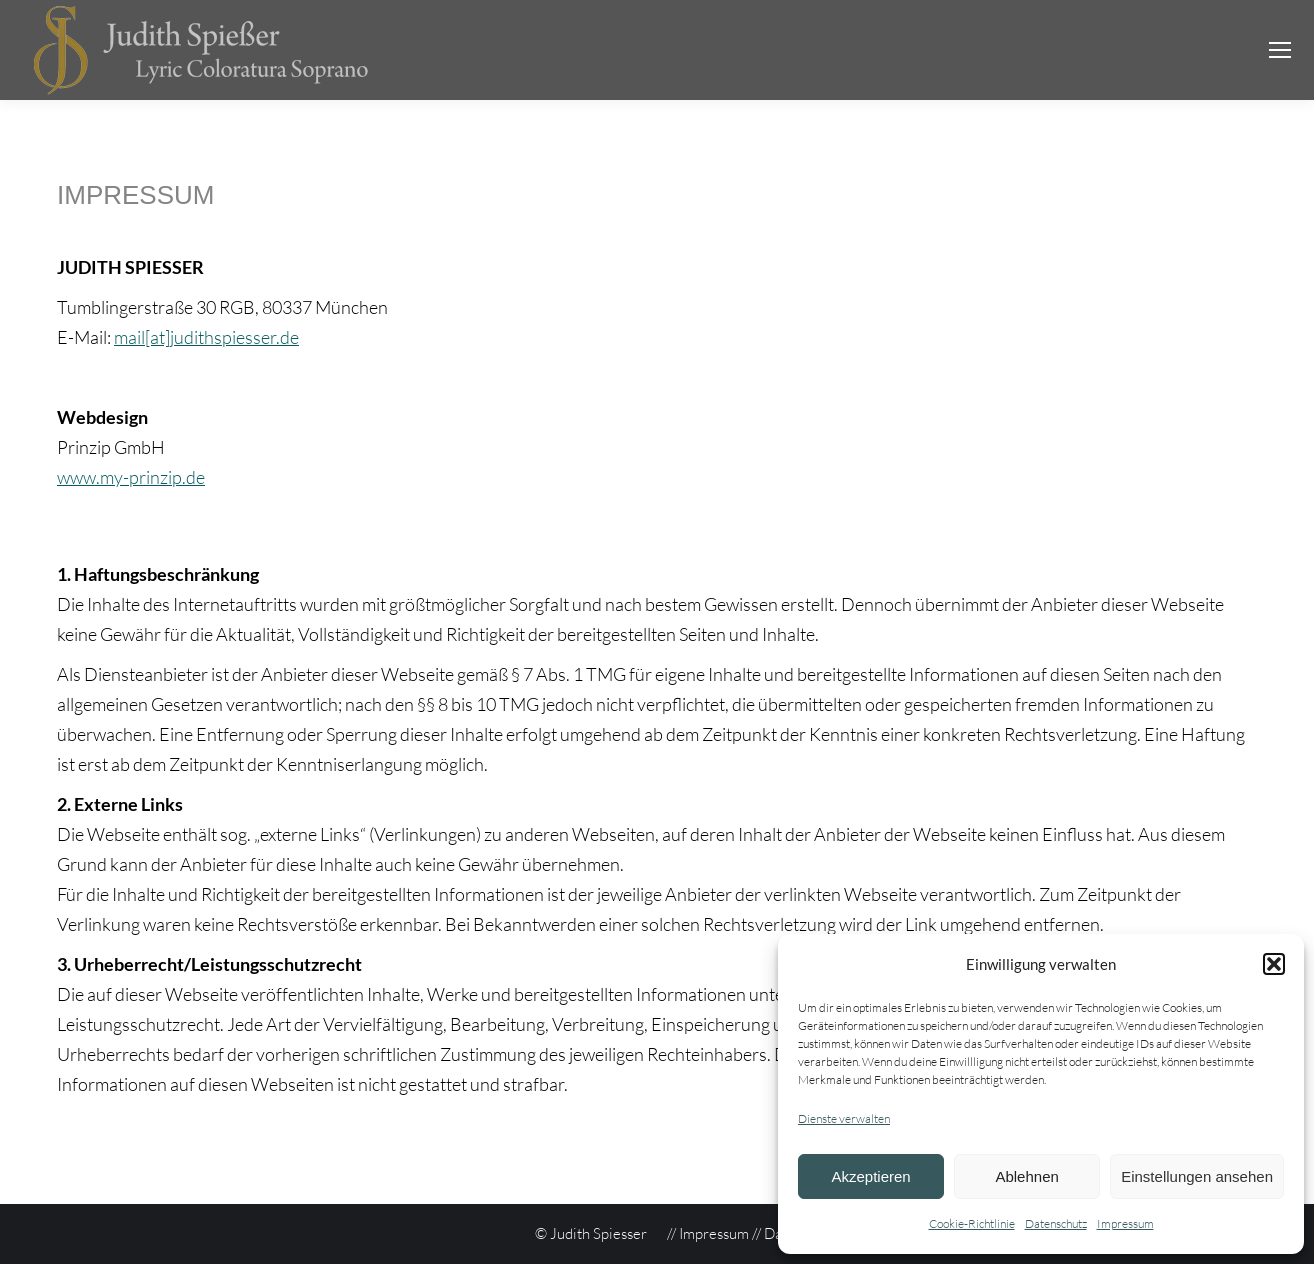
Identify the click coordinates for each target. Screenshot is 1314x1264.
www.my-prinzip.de (131, 477)
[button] (1274, 964)
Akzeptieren (870, 1176)
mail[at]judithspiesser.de (206, 337)
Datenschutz (1056, 1223)
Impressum (1125, 1223)
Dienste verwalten (844, 1118)
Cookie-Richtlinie (972, 1223)
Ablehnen (1026, 1176)
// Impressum (708, 1233)
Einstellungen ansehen (1197, 1176)
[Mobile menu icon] (1280, 50)
